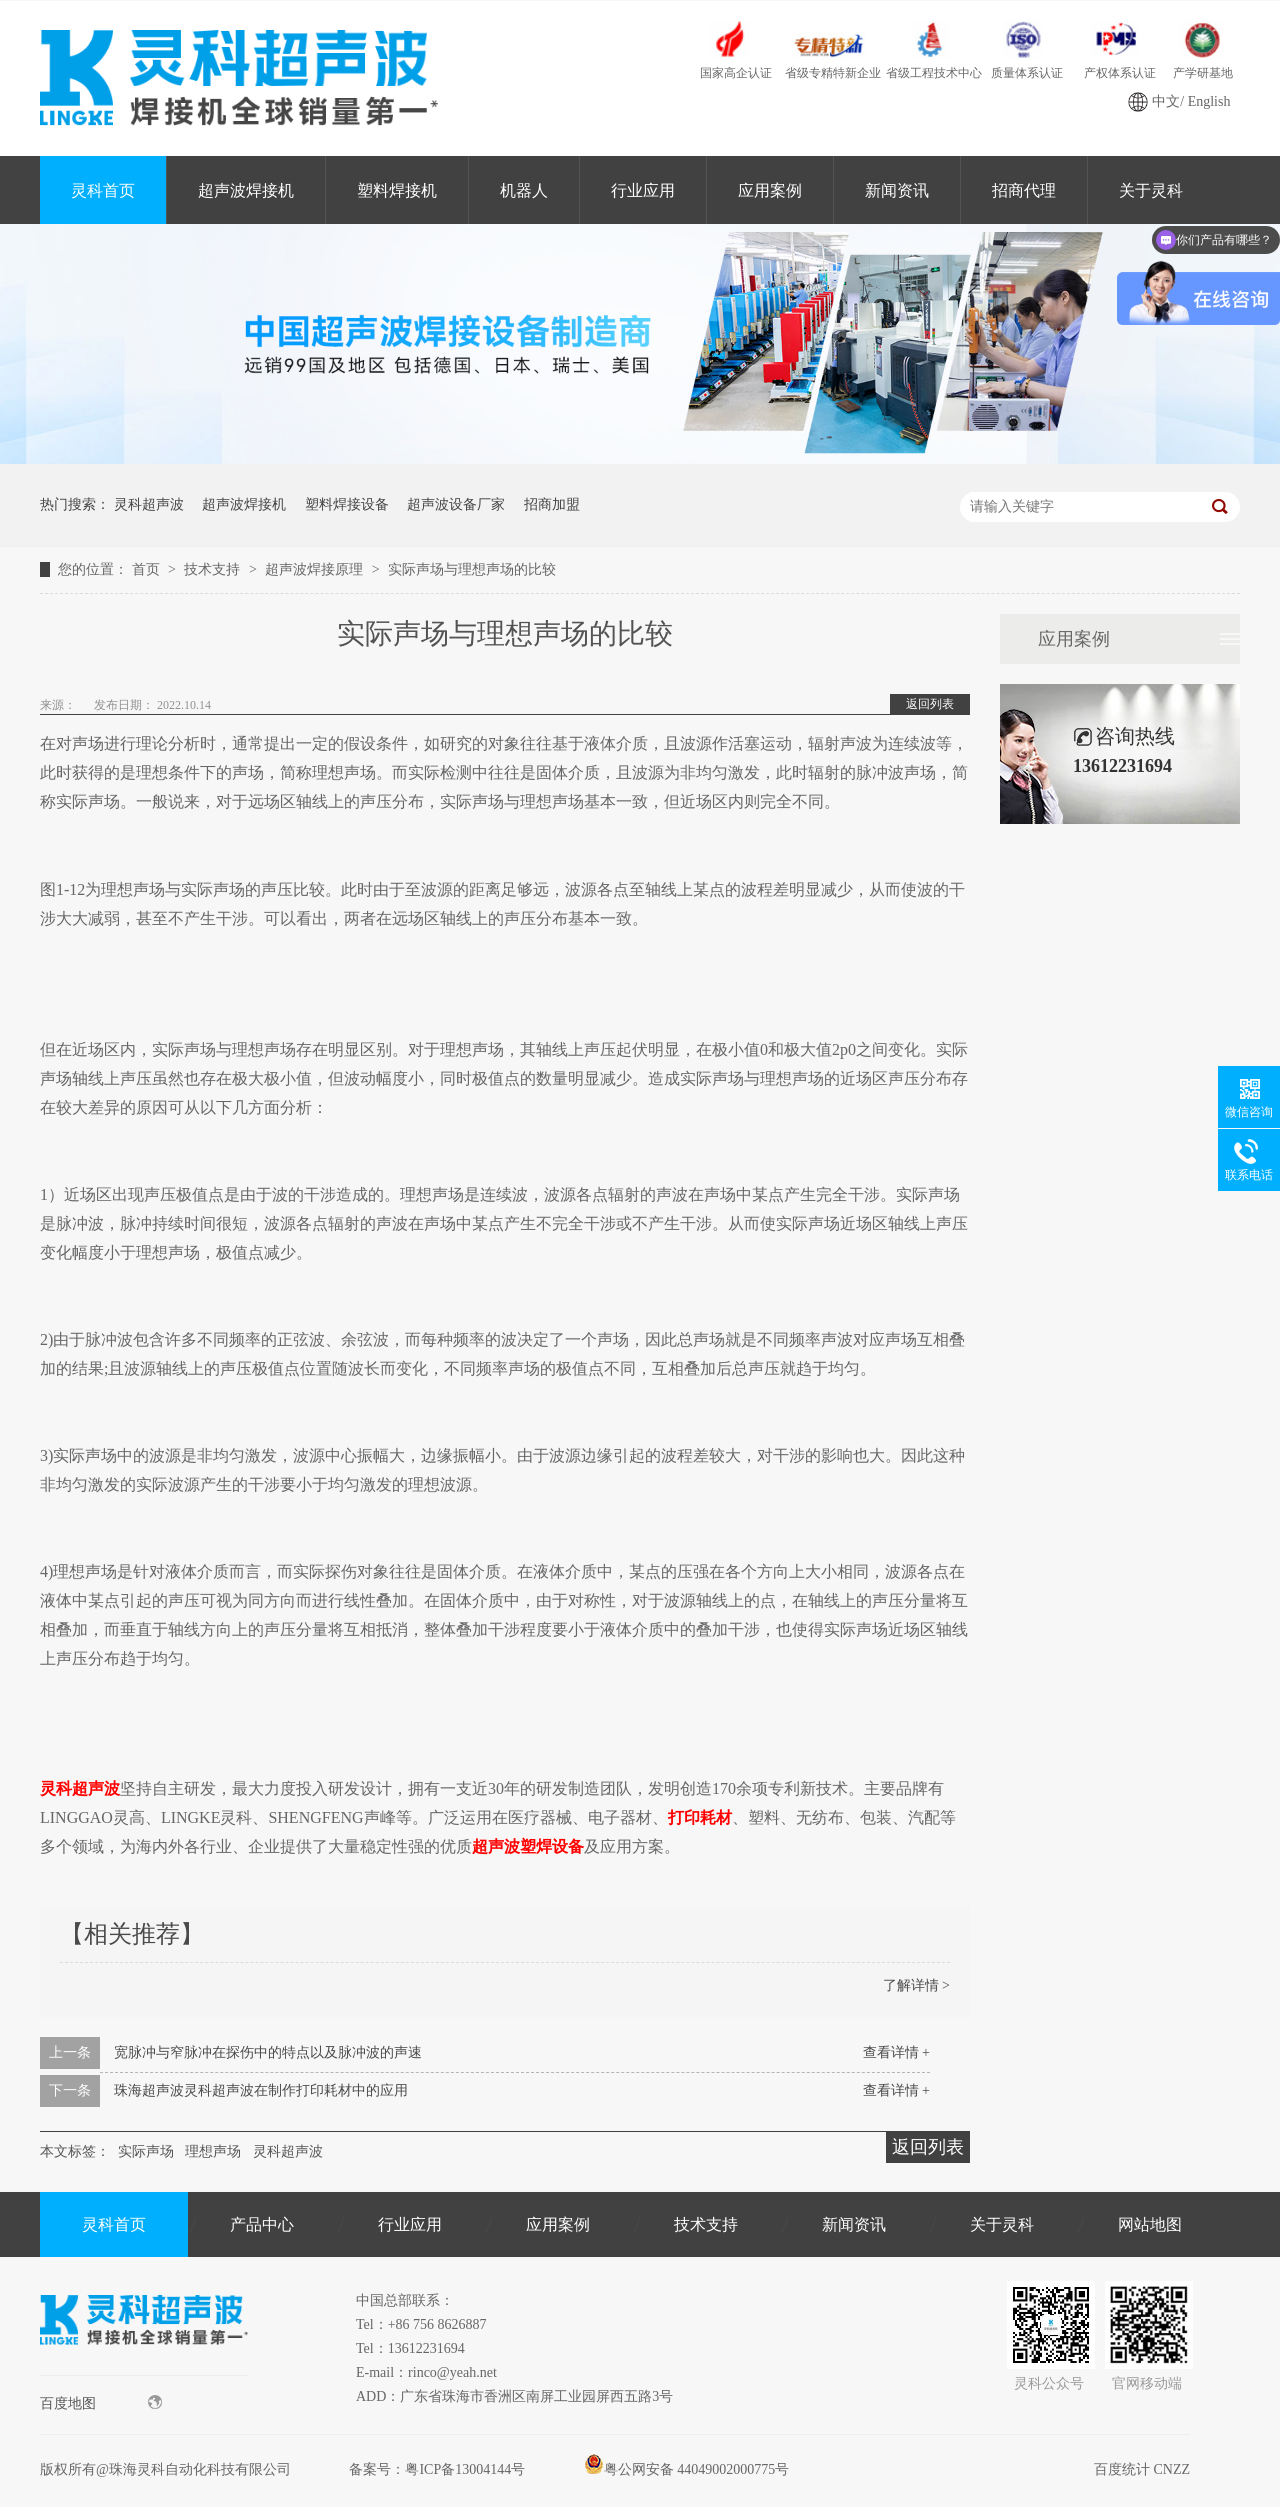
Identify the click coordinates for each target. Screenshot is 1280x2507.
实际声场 (146, 2151)
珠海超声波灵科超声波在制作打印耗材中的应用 (261, 2090)
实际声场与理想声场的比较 (472, 569)
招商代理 (1024, 190)
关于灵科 (1002, 2224)
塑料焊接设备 (347, 504)
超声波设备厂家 (456, 504)
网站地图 (1150, 2224)
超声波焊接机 (246, 190)
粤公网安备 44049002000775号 (687, 2469)
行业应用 (643, 190)
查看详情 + (896, 2052)
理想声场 (213, 2151)
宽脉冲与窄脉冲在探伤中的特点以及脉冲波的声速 (268, 2052)
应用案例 (770, 190)
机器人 (524, 190)
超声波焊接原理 (316, 569)
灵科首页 (103, 190)
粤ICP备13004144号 (465, 2469)
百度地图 (101, 2403)
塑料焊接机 (397, 190)
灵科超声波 (149, 504)
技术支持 (214, 569)
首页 (148, 569)
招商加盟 (552, 504)
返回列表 (930, 704)
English (1209, 101)
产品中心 (262, 2224)
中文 (1166, 101)
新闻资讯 (897, 190)
